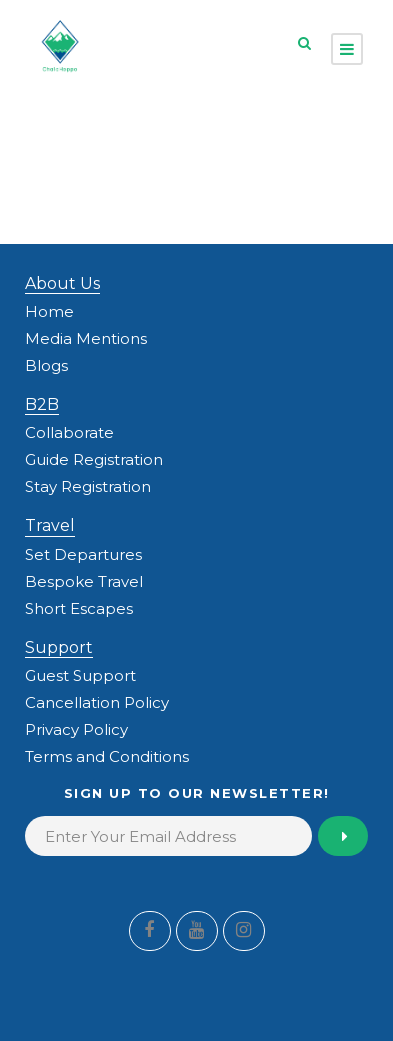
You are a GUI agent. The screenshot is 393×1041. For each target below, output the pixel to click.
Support (59, 647)
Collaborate (69, 432)
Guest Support (80, 675)
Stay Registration (88, 486)
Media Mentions (86, 338)
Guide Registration (94, 459)
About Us (62, 283)
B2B (42, 404)
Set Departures (83, 554)
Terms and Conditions (107, 756)
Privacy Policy (76, 729)
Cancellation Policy (97, 702)
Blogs (46, 365)
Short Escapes (79, 608)
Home (49, 311)
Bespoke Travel (84, 581)
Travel (50, 525)
